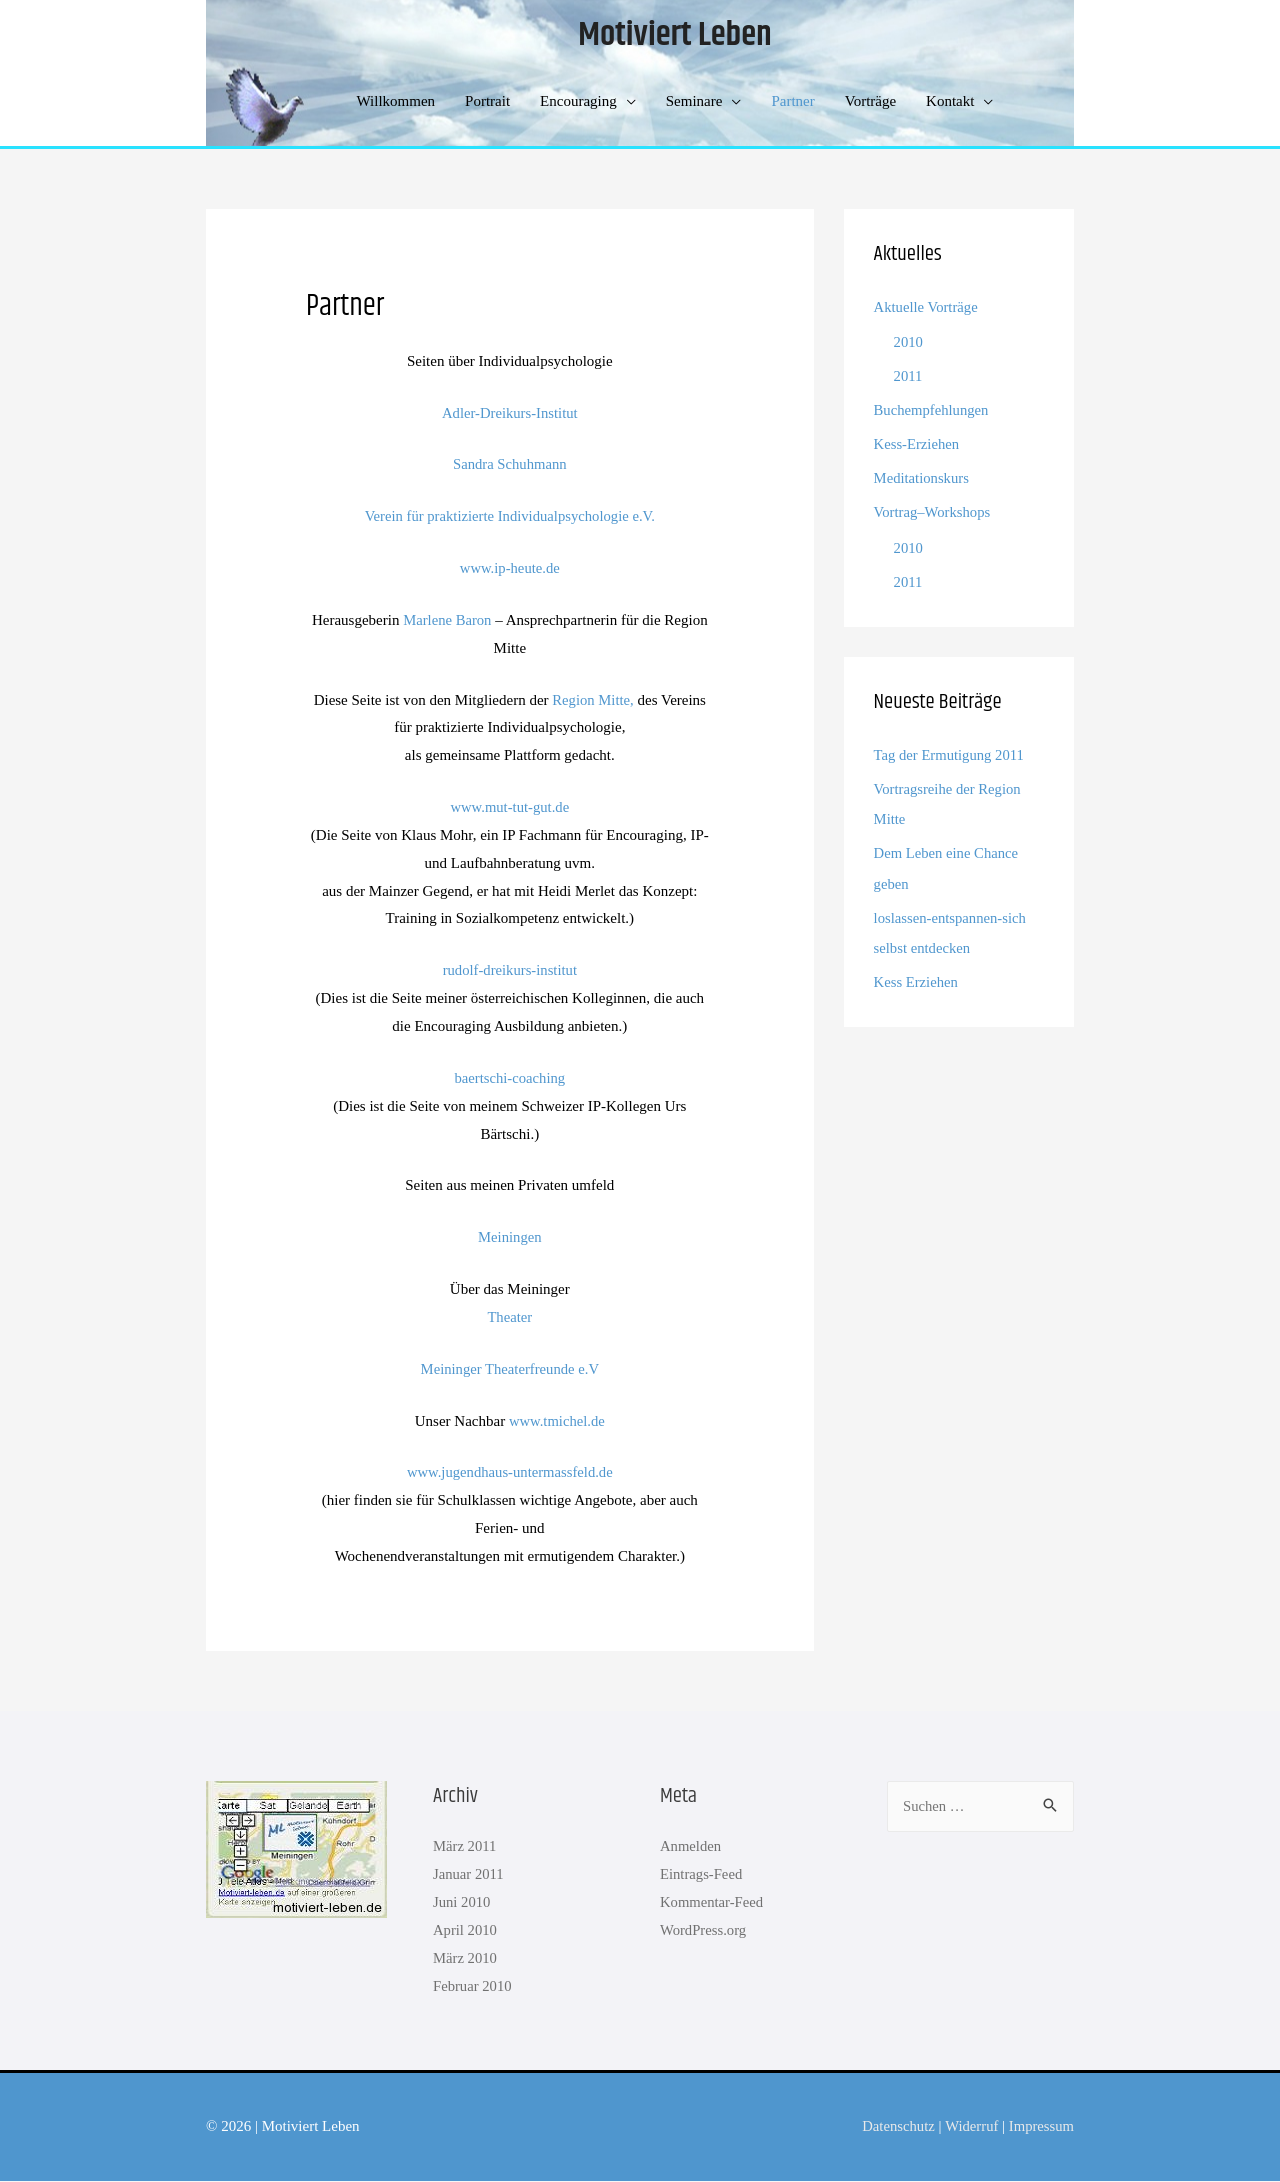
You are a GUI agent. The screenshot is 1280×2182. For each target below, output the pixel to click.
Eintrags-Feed (702, 1875)
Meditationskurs (923, 478)
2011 (908, 376)
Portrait (487, 102)
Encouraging (578, 102)
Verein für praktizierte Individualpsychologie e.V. (509, 517)
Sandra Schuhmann (510, 465)
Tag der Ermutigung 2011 (951, 753)
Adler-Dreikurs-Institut (509, 413)
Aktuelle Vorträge (927, 308)
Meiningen (509, 1238)
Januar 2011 (469, 1875)
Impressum (1040, 2127)
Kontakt (950, 102)
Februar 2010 (473, 1987)
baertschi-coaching (509, 1079)
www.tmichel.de (557, 1422)
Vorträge (870, 102)
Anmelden (691, 1847)
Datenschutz (895, 2127)
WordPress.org (704, 1931)
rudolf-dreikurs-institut (509, 971)
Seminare (694, 102)
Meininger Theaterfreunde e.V (510, 1370)
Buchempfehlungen (932, 410)
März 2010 (465, 1959)
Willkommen (396, 102)
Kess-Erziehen (917, 444)
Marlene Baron (447, 621)
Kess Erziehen (917, 978)
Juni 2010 (462, 1903)
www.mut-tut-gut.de (510, 808)
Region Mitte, (592, 701)
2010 (909, 343)
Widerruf (969, 2127)
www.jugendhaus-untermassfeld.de (509, 1473)
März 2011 (465, 1847)
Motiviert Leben (675, 36)
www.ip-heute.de (510, 569)
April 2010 (465, 1931)
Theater (510, 1318)
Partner (792, 102)
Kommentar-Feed (713, 1903)
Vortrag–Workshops (933, 511)
